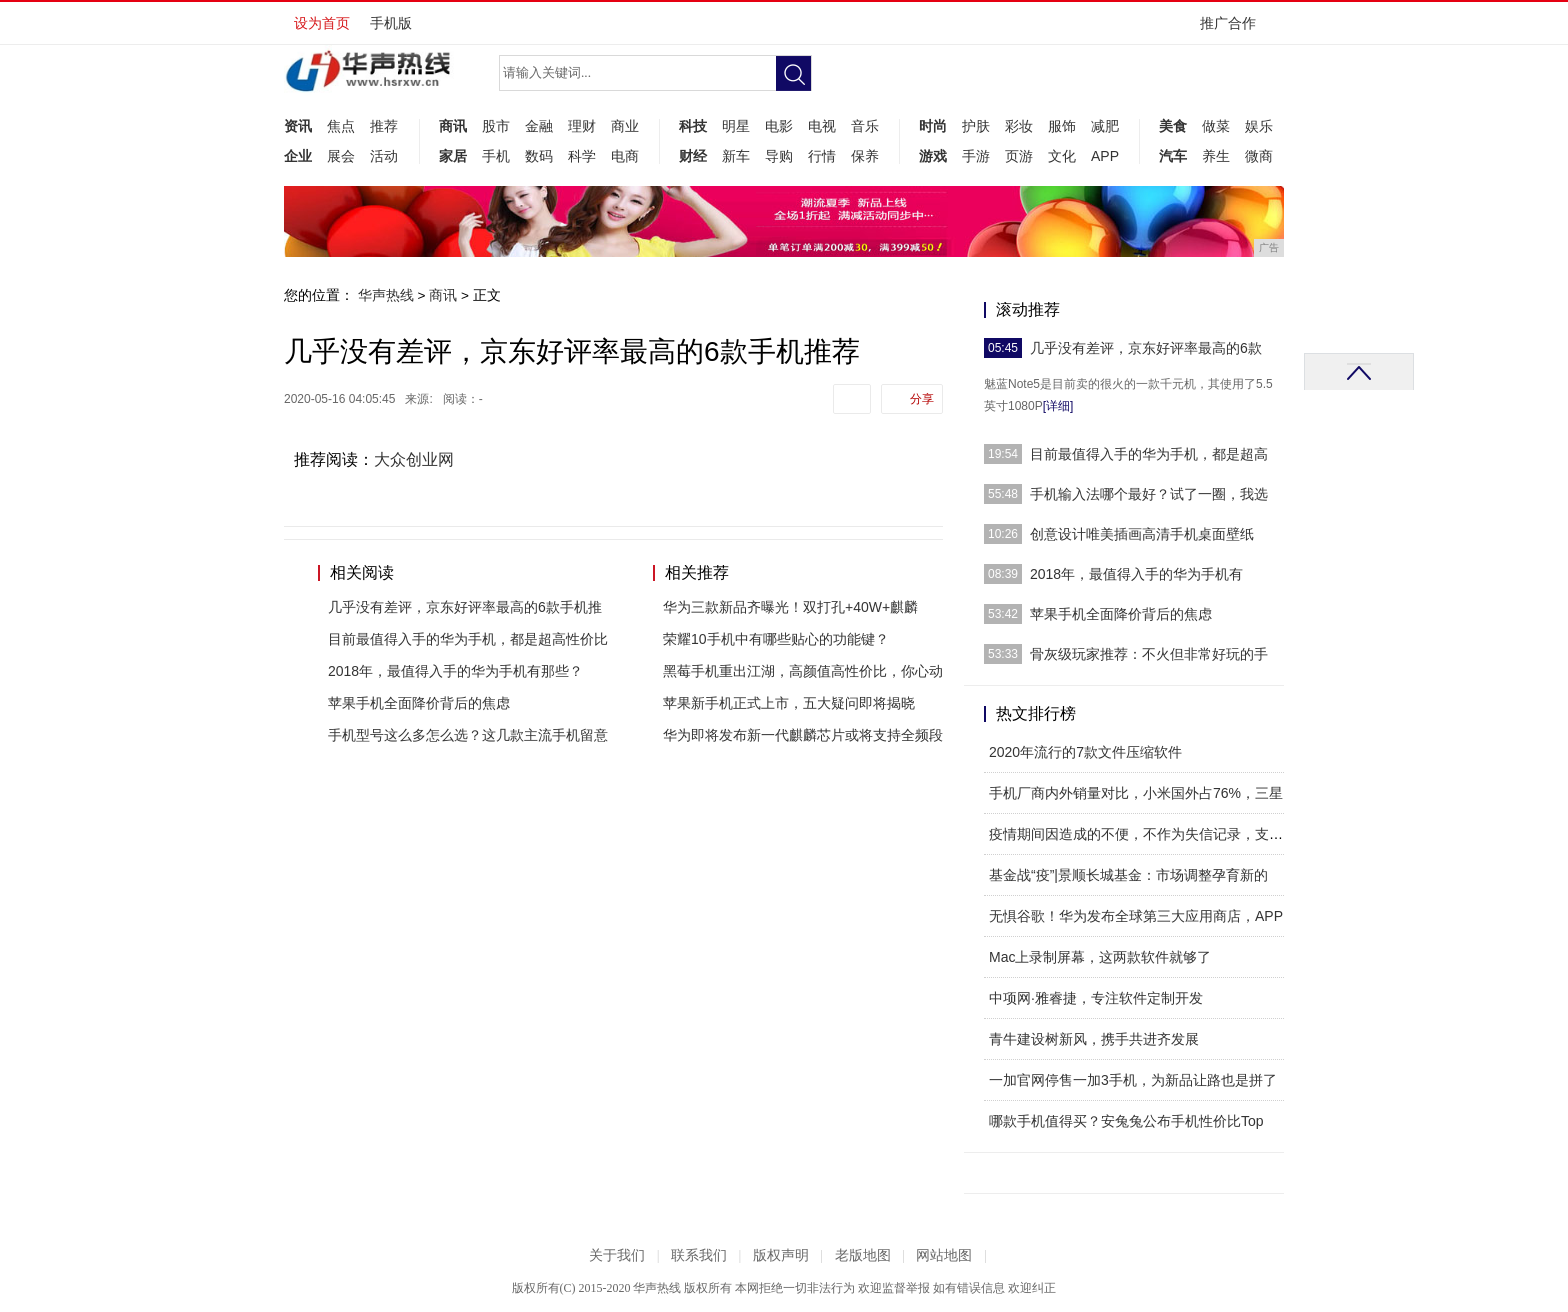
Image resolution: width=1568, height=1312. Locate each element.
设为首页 (322, 23)
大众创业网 (414, 459)
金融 (539, 126)
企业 (298, 156)
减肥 (1105, 126)
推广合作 (1234, 29)
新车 (736, 156)
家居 (453, 156)
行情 (822, 156)
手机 (496, 156)
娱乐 (1259, 126)
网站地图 (944, 1255)
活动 (384, 156)
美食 (1173, 126)
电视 (822, 126)
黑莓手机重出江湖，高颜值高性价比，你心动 (803, 671)
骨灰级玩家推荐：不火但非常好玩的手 (1149, 654)
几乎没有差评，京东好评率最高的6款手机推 (465, 607)
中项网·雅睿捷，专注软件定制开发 (1096, 998)
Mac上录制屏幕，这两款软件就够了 (1100, 957)
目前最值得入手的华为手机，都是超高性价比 (468, 639)
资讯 (298, 126)
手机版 (391, 23)
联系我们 (699, 1255)
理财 (582, 126)
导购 (779, 156)
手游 (976, 156)
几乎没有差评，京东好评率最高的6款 (1146, 348)
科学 (582, 156)
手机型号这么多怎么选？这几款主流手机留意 (468, 735)
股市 (496, 126)
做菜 (1216, 126)
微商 (1259, 156)
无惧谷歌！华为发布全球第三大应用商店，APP (1136, 916)
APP (1105, 156)
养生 (1216, 156)
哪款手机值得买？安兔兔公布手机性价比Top (1126, 1121)
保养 (865, 156)
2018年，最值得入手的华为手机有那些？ (455, 671)
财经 (693, 156)
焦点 (341, 126)
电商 (625, 156)
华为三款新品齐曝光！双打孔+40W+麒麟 (790, 607)
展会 (341, 156)
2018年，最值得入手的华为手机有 (1136, 574)
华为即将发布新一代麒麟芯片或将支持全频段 (803, 735)
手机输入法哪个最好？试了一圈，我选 (1149, 494)
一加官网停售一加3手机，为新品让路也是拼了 (1133, 1080)
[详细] (1058, 406)
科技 (693, 126)
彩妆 (1019, 126)
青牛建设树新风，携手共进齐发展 (1094, 1039)
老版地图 (863, 1255)
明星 (736, 126)
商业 (625, 126)
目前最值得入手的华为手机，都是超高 (1149, 454)
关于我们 (617, 1255)
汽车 (1173, 156)
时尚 (933, 126)
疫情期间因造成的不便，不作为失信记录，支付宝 (1143, 834)
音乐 (865, 126)
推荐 (384, 126)
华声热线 (386, 295)
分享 (922, 399)
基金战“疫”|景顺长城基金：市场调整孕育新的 (1128, 875)
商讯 (453, 126)
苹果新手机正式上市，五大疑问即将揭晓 (789, 703)
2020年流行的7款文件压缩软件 (1085, 752)
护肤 (976, 126)
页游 (1019, 156)
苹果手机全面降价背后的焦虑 (419, 703)
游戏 (933, 156)
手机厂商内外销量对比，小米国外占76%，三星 (1136, 793)
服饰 (1062, 126)
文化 (1062, 156)
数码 (539, 156)
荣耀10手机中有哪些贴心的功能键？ (776, 639)
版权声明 (781, 1255)
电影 (779, 126)
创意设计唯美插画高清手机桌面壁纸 (1142, 534)
